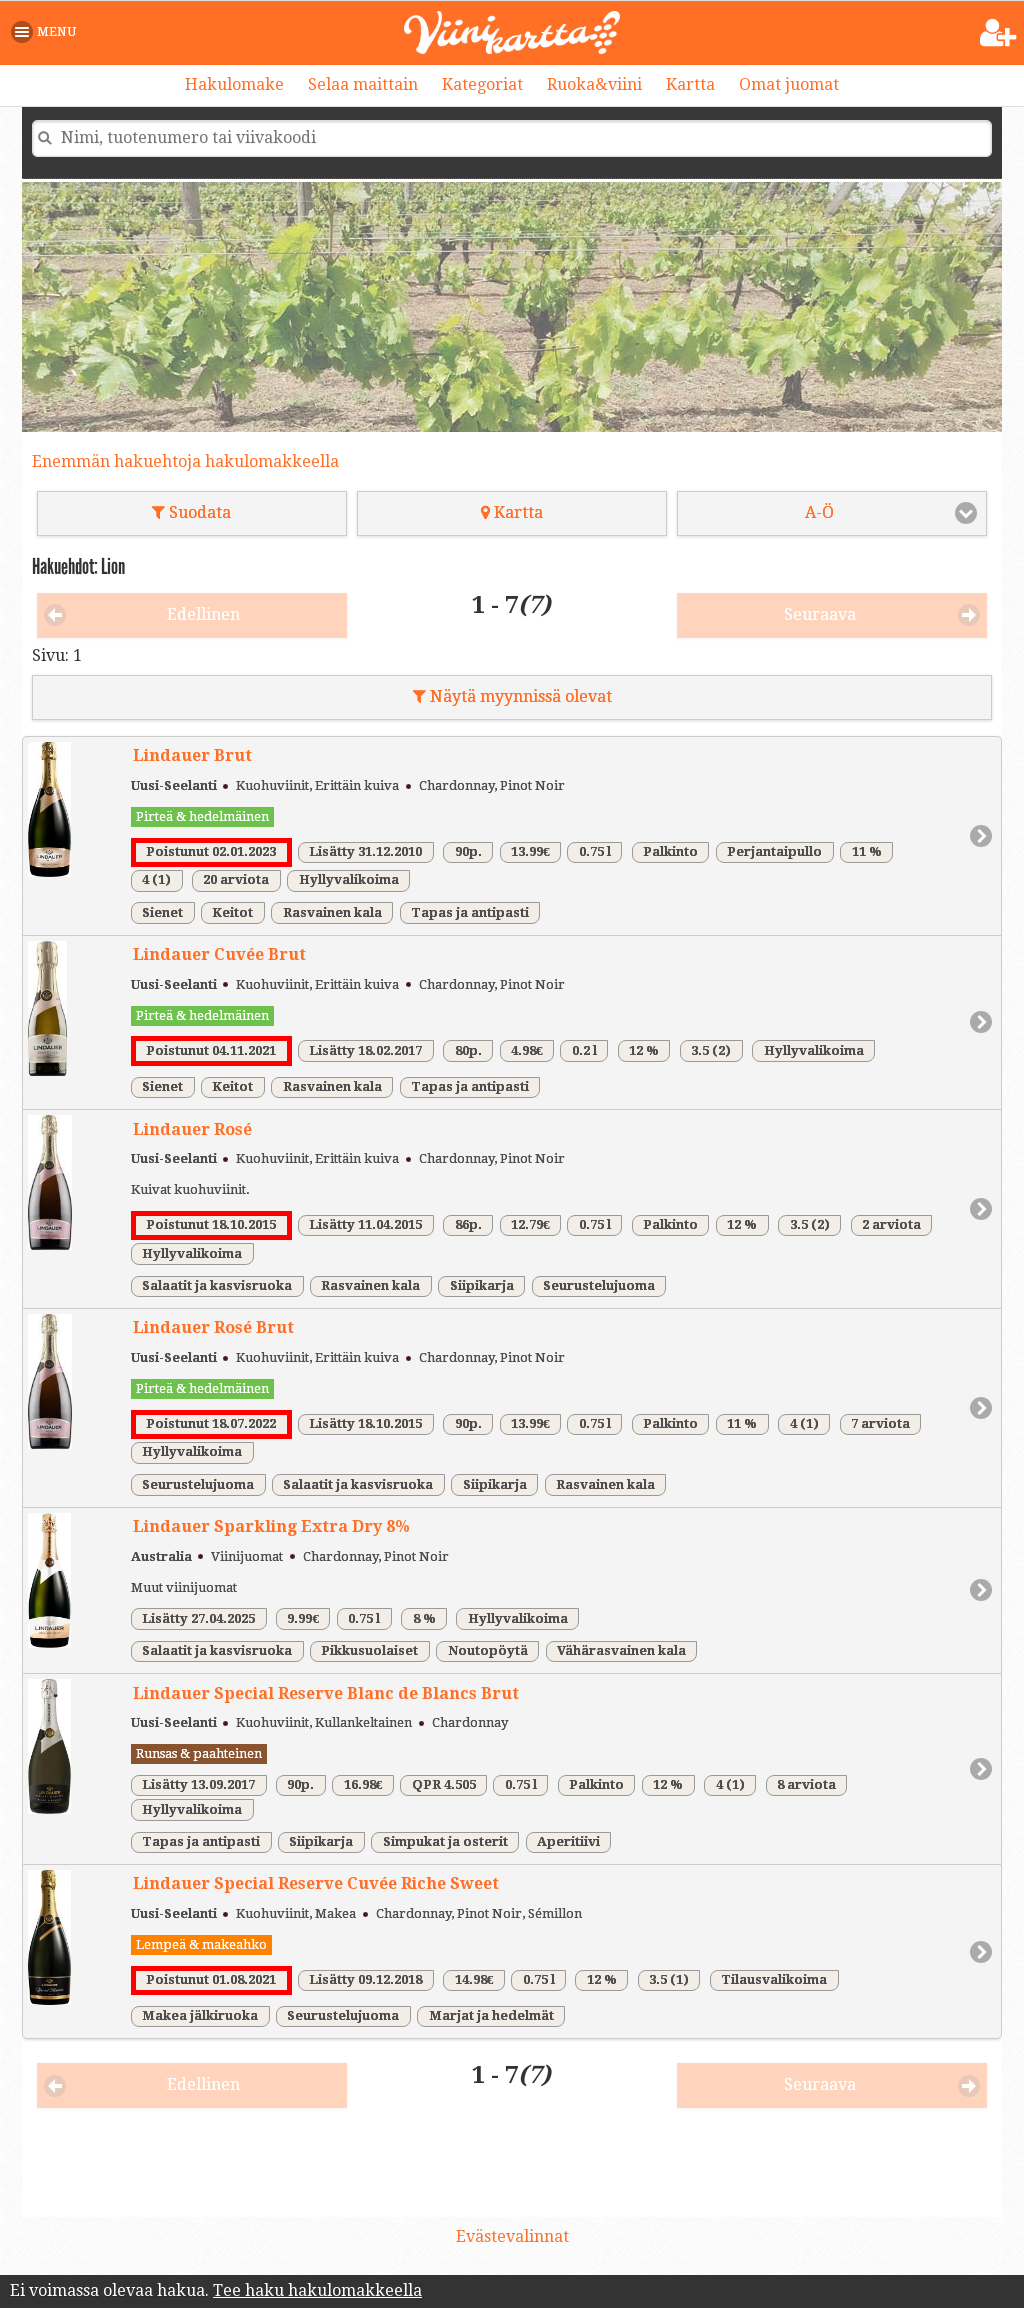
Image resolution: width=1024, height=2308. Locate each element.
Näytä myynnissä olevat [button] (512, 696)
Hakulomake (234, 84)
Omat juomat (789, 84)
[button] (47, 32)
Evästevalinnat (512, 2236)
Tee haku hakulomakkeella (317, 2290)
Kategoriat (482, 84)
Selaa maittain (363, 84)
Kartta (690, 84)
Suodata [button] (191, 512)
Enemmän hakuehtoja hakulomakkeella (185, 461)
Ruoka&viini (594, 84)
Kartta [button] (512, 512)
